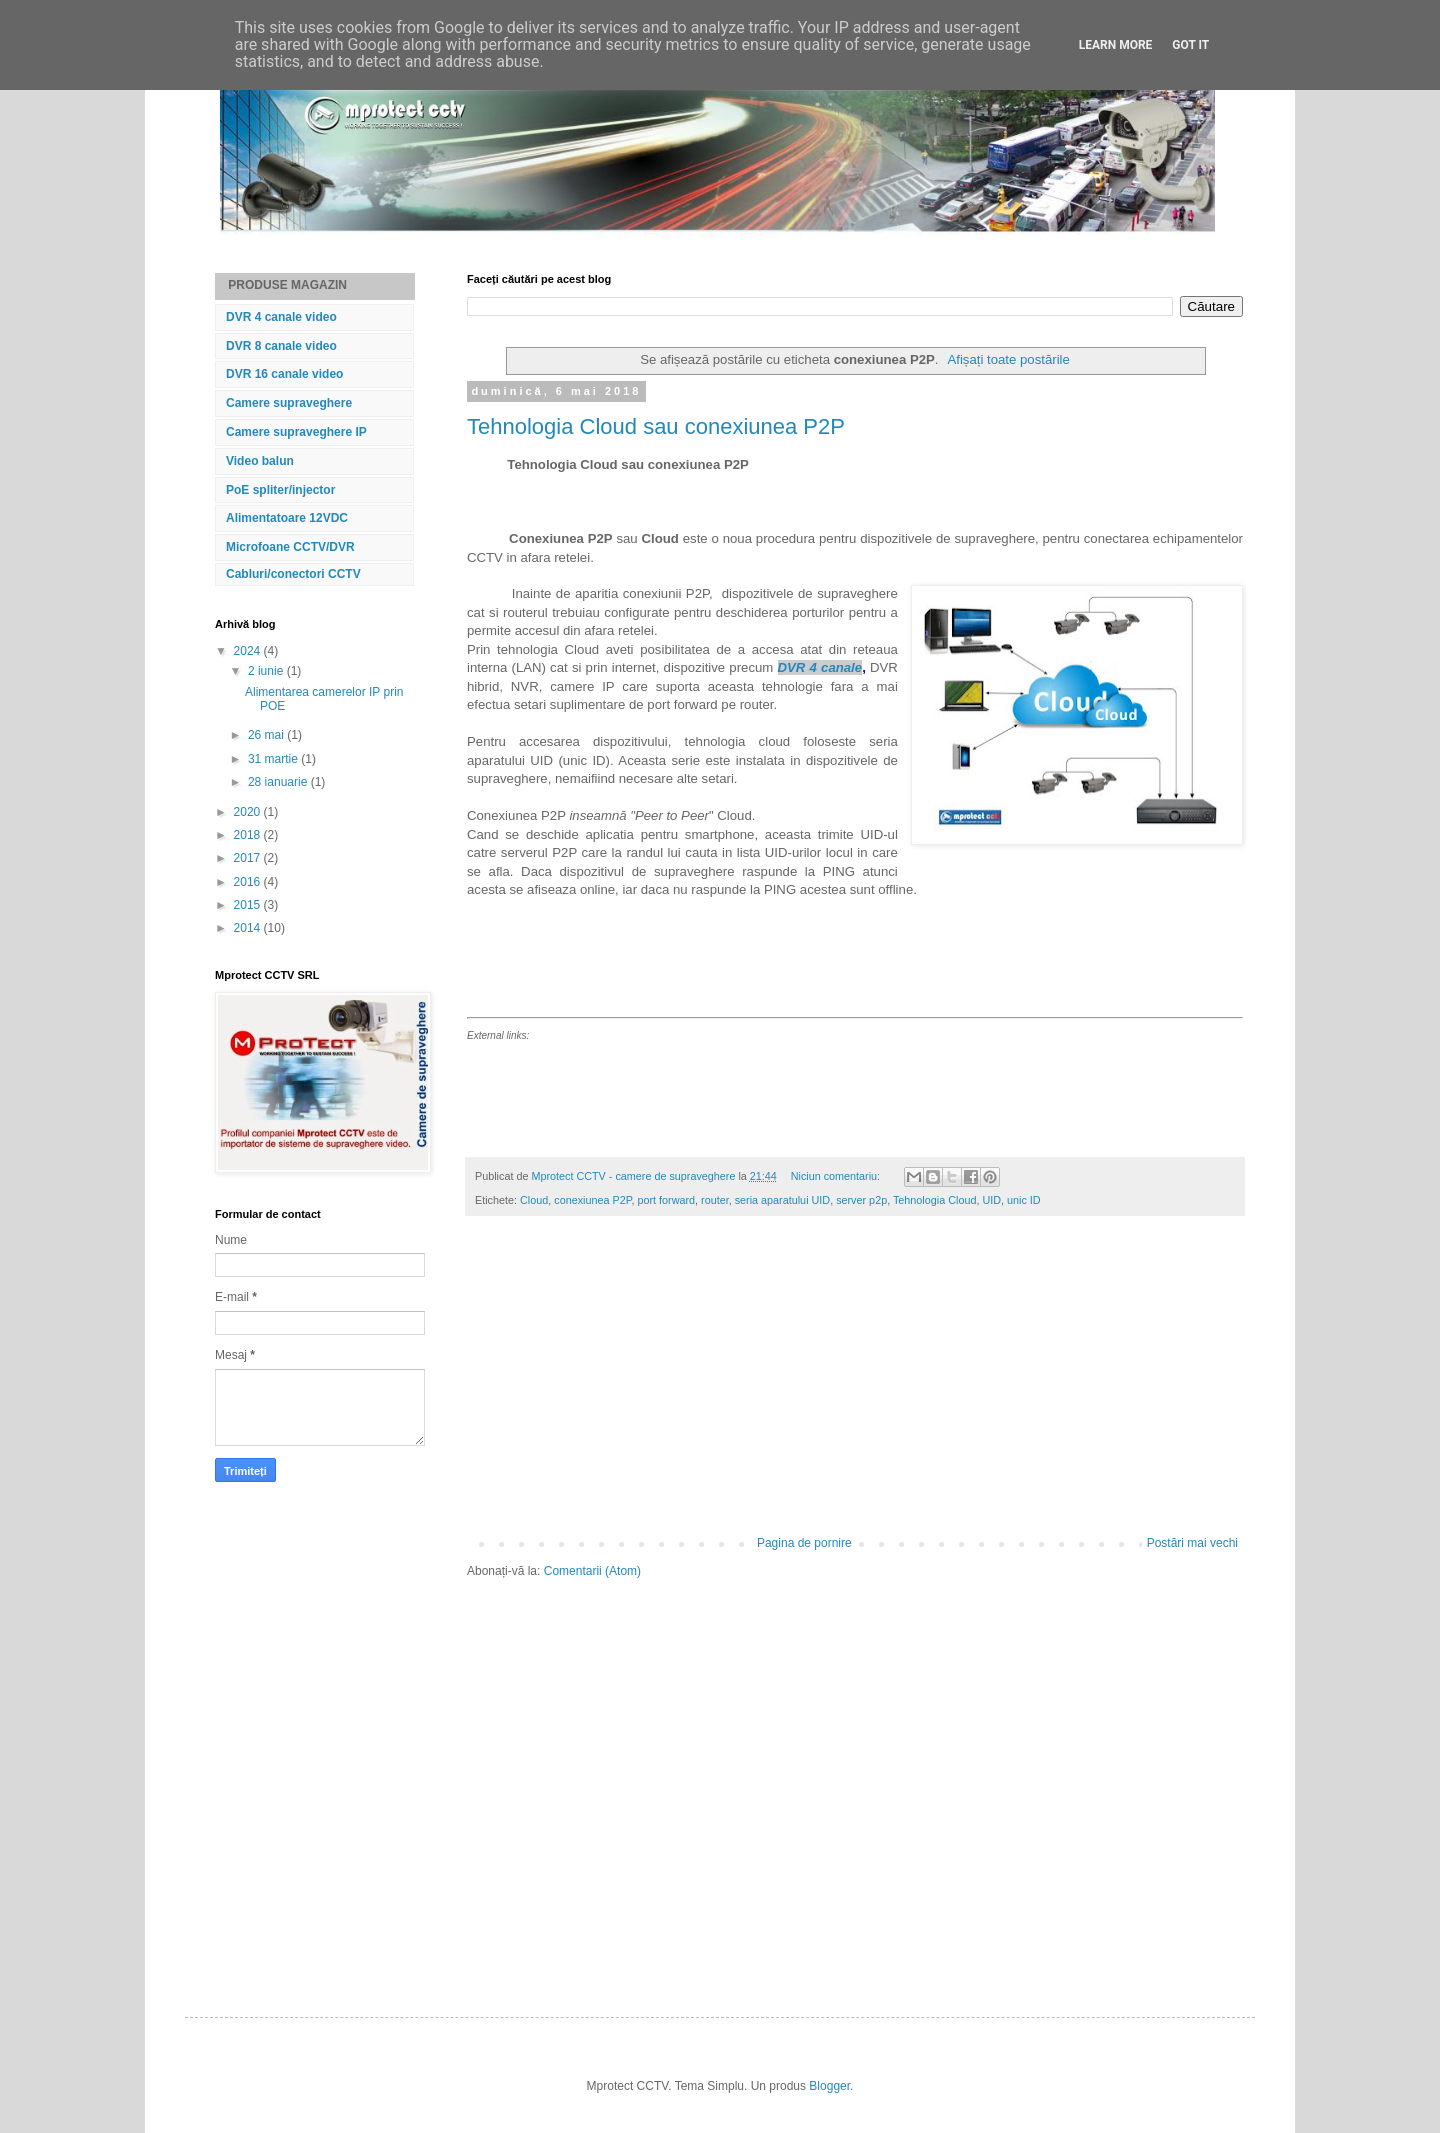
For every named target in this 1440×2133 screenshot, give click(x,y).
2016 (249, 882)
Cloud (534, 1200)
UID (991, 1200)
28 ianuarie (279, 782)
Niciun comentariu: (837, 1176)
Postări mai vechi (1192, 1543)
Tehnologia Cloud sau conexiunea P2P (656, 426)
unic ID (1024, 1200)
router (715, 1200)
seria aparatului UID (782, 1200)
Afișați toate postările (1008, 359)
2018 (249, 835)
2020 (249, 812)
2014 (249, 928)
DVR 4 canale (820, 667)
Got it (1190, 45)
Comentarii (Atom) (592, 1571)
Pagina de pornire (804, 1543)
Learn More (1116, 45)
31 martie (274, 759)
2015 (249, 905)
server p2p (861, 1200)
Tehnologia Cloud (934, 1200)
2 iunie (267, 671)
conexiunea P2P (592, 1200)
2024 (249, 651)
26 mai (267, 735)
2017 (249, 858)
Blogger (829, 2086)
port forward (666, 1200)
